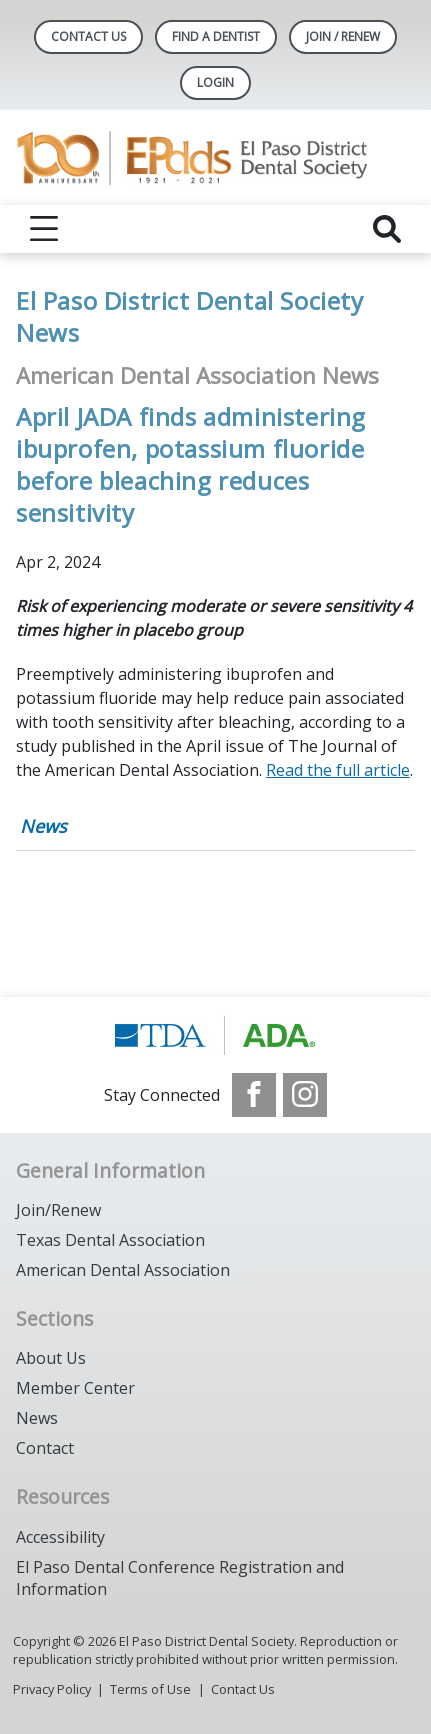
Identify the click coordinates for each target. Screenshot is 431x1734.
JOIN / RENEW (343, 36)
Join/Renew (58, 1210)
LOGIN (215, 82)
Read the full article (338, 770)
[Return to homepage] (215, 157)
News (43, 826)
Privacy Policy (52, 1689)
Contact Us (88, 36)
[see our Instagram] (305, 1095)
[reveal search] (387, 229)
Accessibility (60, 1537)
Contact (45, 1448)
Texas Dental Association (110, 1240)
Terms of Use (150, 1689)
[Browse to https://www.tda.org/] (215, 1035)
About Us (51, 1358)
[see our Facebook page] (254, 1095)
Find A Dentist (216, 36)
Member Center (75, 1388)
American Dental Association (123, 1270)
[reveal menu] (44, 229)
